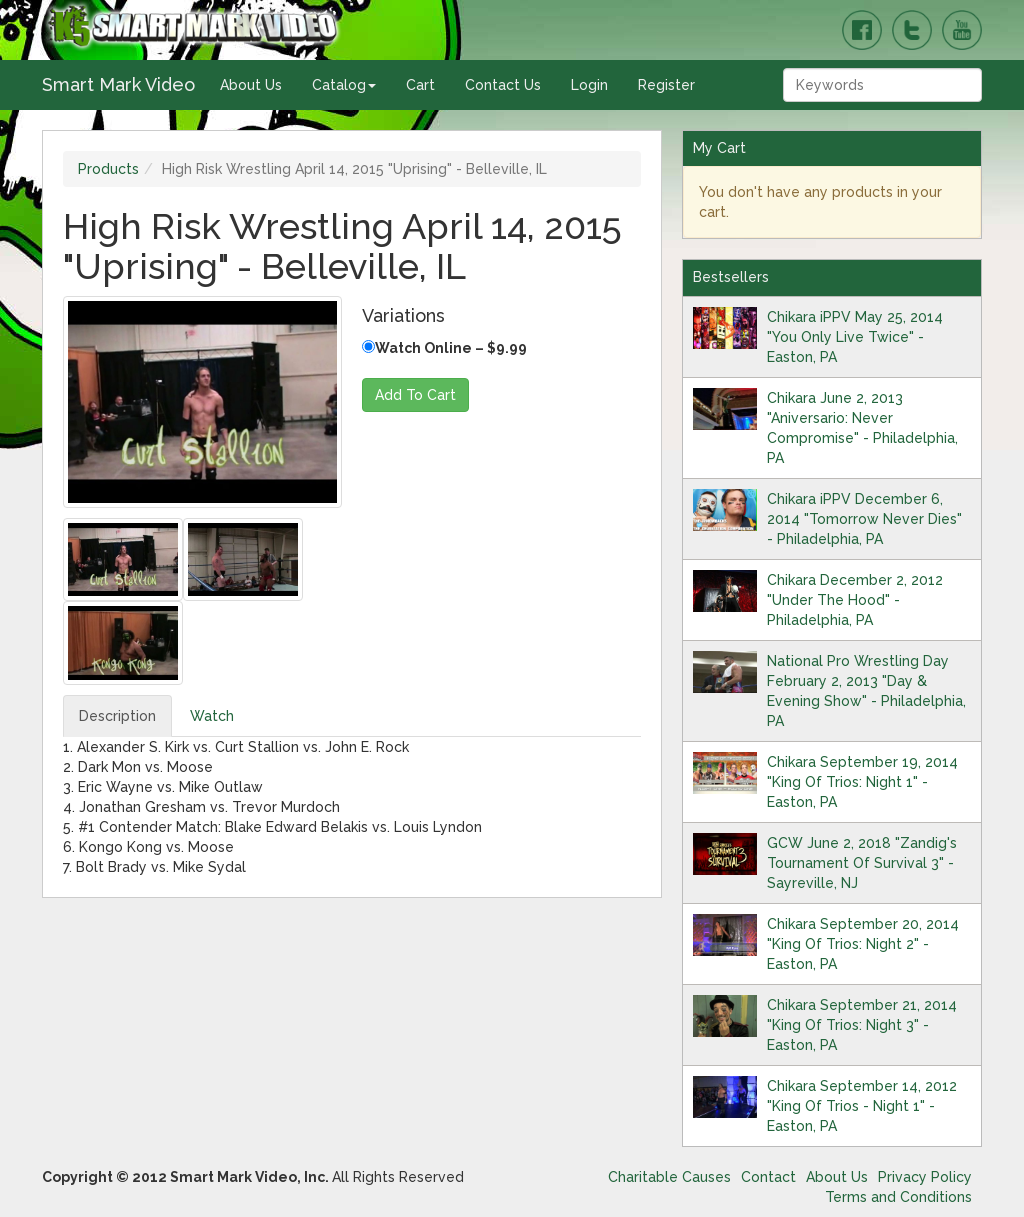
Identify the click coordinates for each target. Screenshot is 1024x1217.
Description (117, 716)
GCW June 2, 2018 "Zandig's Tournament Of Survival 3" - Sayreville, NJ (862, 863)
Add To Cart (415, 395)
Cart (420, 85)
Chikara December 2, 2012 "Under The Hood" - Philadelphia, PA (855, 600)
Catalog (344, 85)
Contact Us (503, 85)
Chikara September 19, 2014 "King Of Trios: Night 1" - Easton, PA (862, 782)
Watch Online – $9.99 (444, 348)
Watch (212, 716)
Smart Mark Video (118, 84)
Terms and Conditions (898, 1197)
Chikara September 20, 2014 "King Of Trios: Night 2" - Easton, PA (863, 944)
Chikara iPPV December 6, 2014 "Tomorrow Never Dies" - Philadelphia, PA (864, 519)
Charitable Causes (669, 1177)
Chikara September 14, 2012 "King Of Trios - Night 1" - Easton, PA (862, 1106)
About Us (251, 85)
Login (589, 85)
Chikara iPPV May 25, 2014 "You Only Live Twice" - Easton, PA (855, 337)
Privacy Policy (925, 1177)
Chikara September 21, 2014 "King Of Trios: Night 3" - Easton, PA (862, 1025)
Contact (768, 1177)
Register (666, 85)
